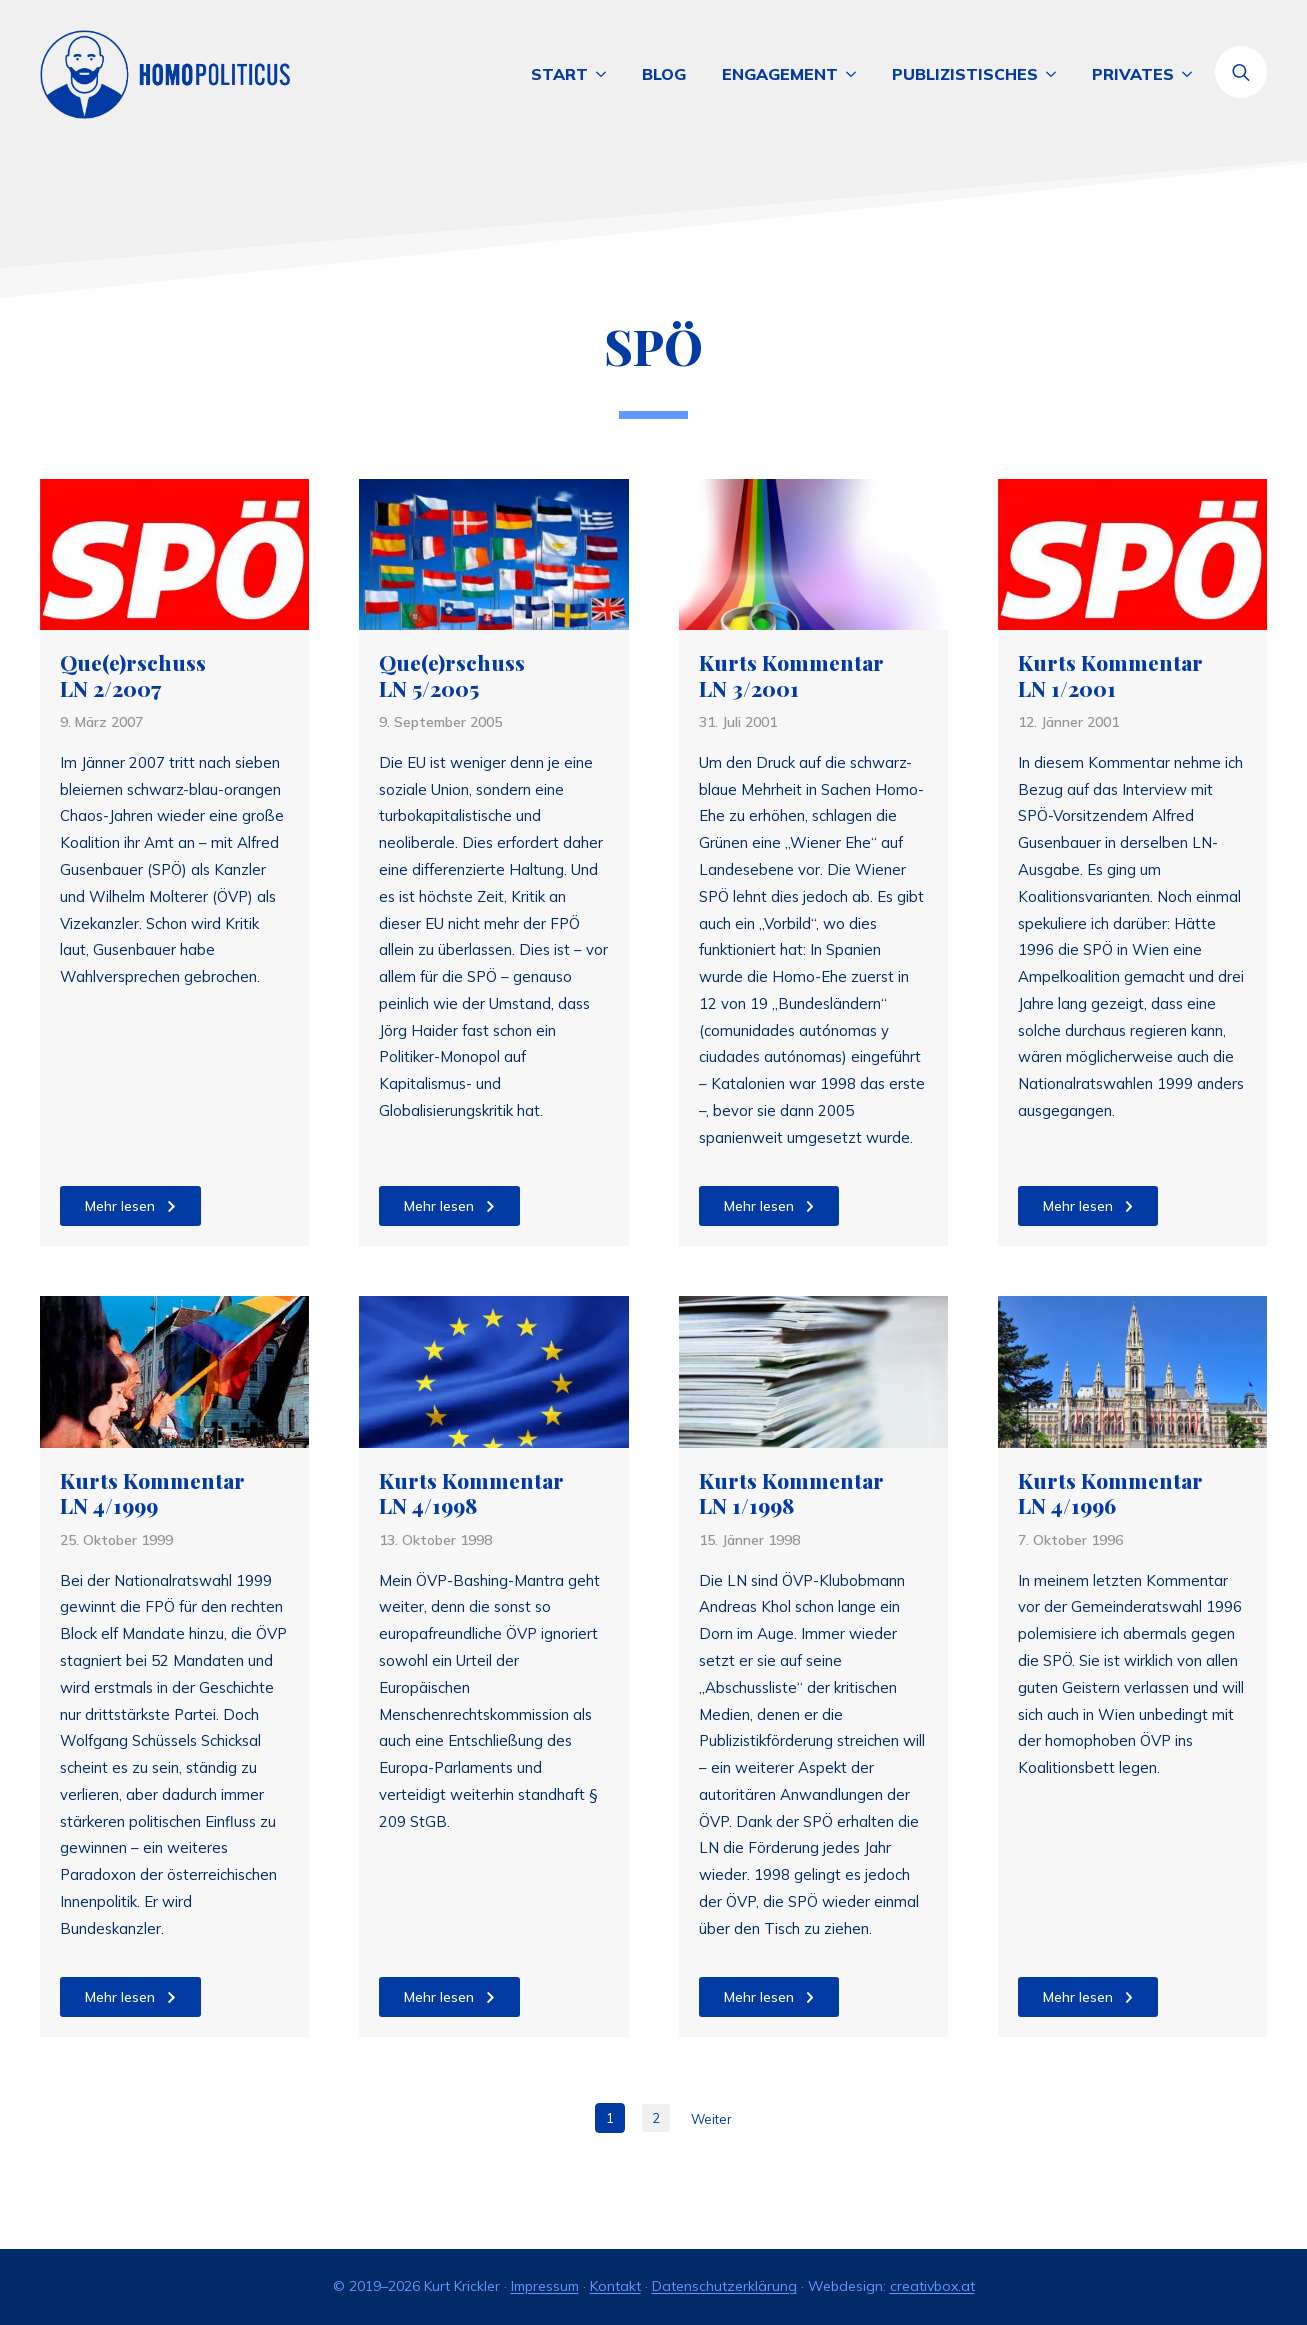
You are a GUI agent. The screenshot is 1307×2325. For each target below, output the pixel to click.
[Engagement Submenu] (856, 74)
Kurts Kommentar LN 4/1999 (152, 1493)
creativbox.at (932, 2286)
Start (559, 74)
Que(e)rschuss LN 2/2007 (133, 675)
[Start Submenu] (606, 74)
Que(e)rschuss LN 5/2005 (452, 675)
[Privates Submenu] (1192, 74)
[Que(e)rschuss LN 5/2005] (493, 554)
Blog (664, 74)
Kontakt (615, 2286)
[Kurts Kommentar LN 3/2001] (813, 554)
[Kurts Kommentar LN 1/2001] (1132, 554)
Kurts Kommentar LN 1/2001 (1110, 675)
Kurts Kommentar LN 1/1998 (791, 1493)
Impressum (545, 2286)
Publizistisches (965, 74)
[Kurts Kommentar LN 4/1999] (174, 1371)
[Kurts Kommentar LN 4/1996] (1132, 1371)
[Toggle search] (1241, 72)
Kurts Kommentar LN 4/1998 (471, 1493)
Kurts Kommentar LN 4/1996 (1110, 1493)
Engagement (780, 74)
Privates (1133, 74)
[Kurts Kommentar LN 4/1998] (493, 1371)
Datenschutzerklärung (724, 2286)
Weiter (711, 2119)
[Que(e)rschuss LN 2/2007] (174, 554)
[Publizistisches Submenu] (1056, 74)
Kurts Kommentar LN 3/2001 (791, 675)
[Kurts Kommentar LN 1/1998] (813, 1371)
